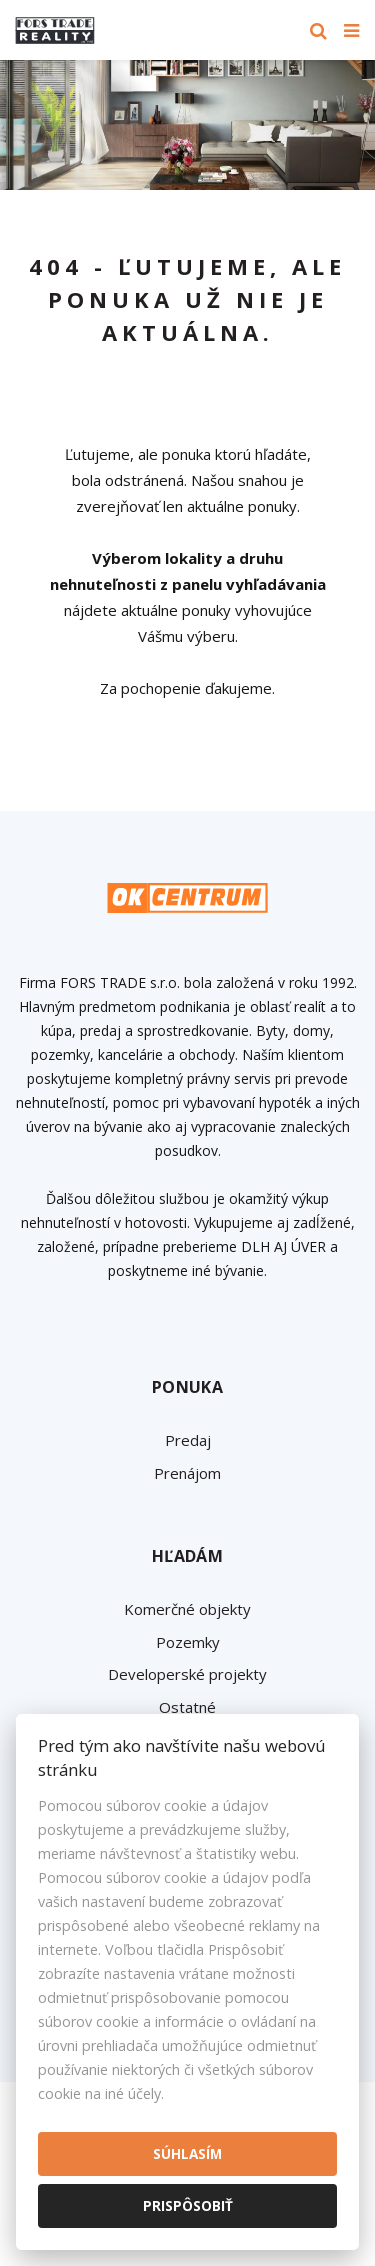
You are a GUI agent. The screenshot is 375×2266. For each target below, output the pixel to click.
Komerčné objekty (187, 1609)
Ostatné (187, 1707)
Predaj (188, 1440)
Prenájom (187, 1473)
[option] (187, 125)
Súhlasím (187, 2153)
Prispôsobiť (188, 2205)
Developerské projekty (187, 1674)
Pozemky (188, 1642)
